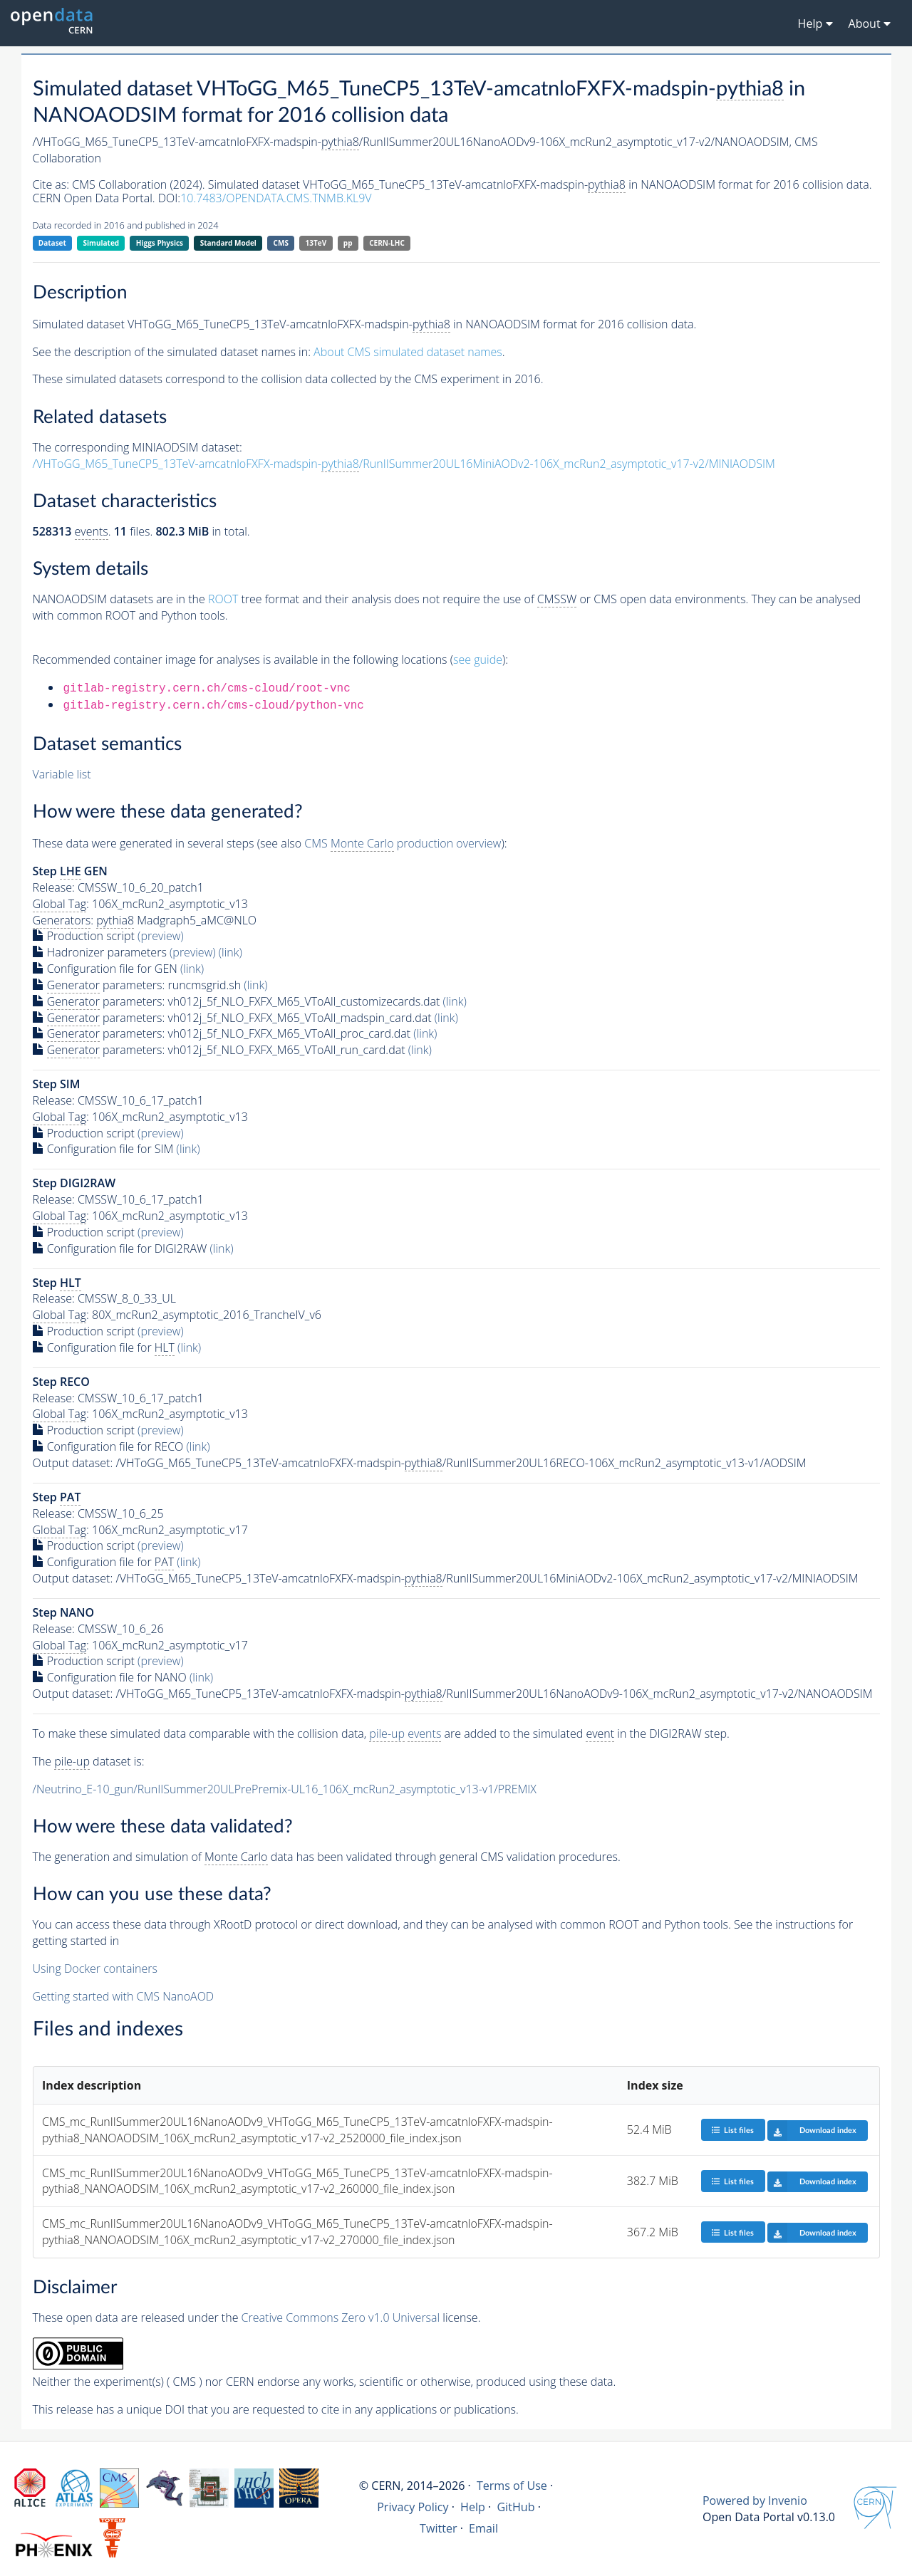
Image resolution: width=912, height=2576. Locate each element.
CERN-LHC (387, 243)
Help (472, 2507)
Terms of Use (512, 2485)
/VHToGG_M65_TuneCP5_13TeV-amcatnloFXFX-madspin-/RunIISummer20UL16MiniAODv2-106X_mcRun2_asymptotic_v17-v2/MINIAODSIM (404, 464)
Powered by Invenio (755, 2500)
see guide (477, 659)
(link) (230, 952)
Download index (811, 2130)
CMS (281, 243)
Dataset (52, 243)
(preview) (161, 936)
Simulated (101, 243)
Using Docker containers (95, 1968)
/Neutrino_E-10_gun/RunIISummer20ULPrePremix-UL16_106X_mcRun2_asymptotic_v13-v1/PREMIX (285, 1789)
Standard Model (228, 243)
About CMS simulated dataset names (408, 352)
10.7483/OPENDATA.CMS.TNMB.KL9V (275, 198)
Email (483, 2528)
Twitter (438, 2528)
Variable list (62, 774)
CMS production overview (402, 843)
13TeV (316, 243)
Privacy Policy (413, 2507)
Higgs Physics (159, 243)
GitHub (515, 2507)
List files (732, 2129)
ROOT (223, 599)
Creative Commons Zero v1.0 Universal (341, 2317)
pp (348, 243)
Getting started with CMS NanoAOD (123, 1996)
